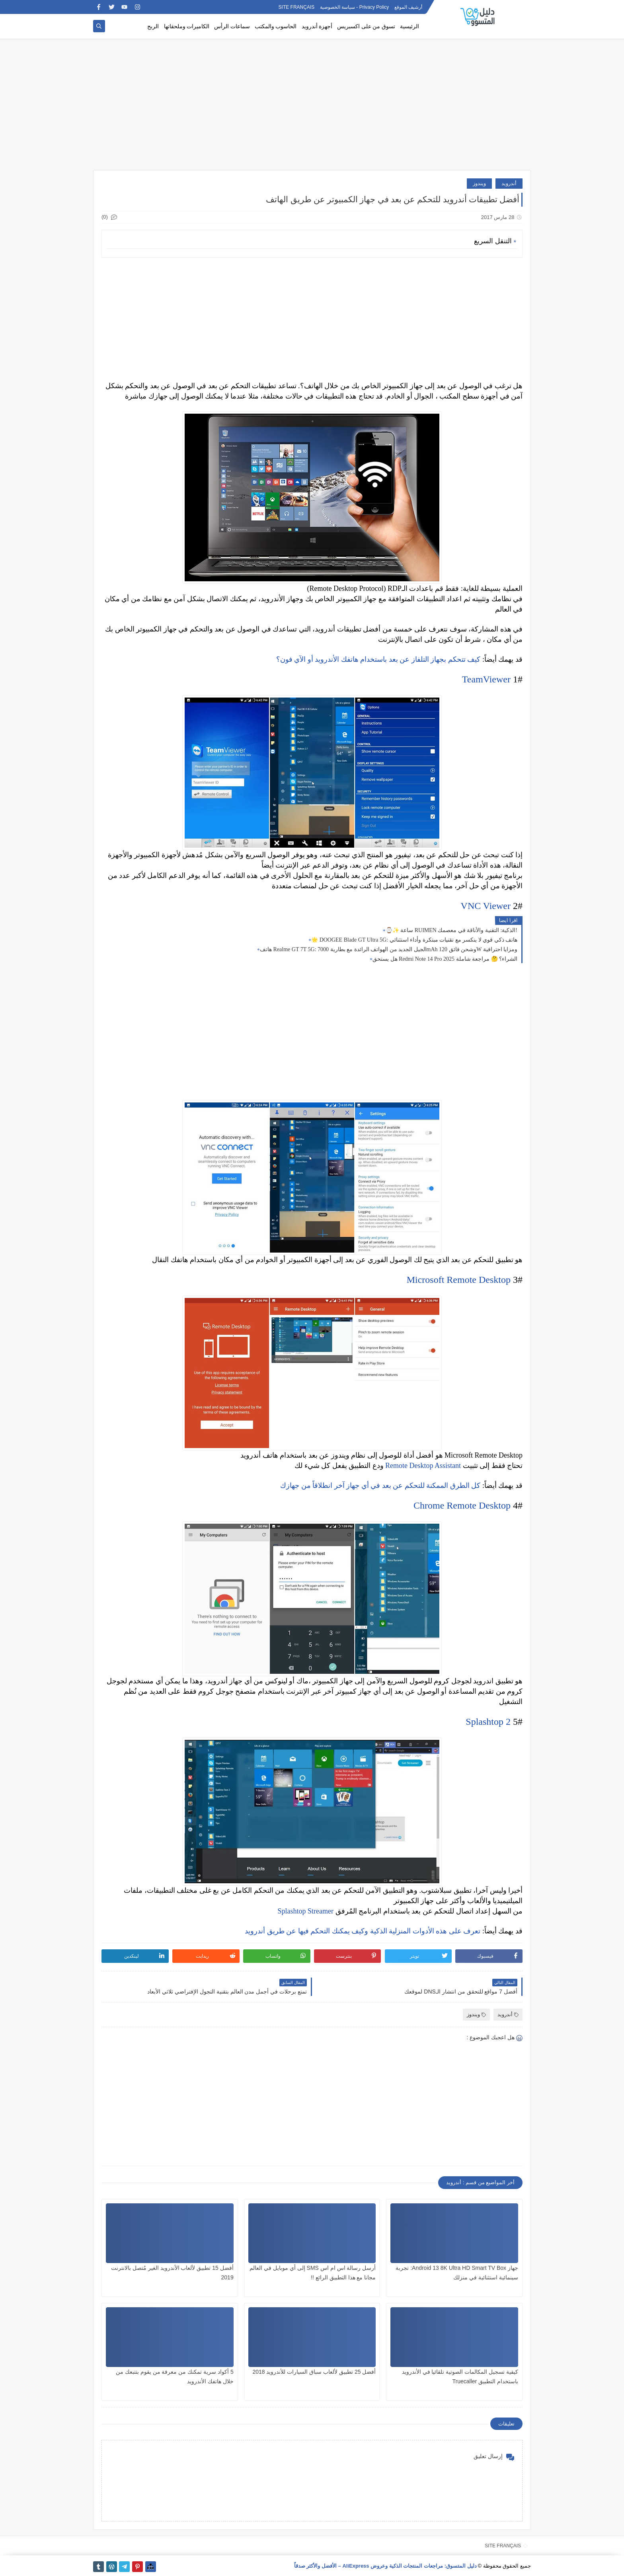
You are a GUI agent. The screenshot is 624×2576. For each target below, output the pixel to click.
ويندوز (479, 183)
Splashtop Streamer (305, 1911)
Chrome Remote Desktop (462, 1505)
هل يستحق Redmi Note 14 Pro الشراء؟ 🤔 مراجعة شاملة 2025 (444, 959)
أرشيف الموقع (408, 7)
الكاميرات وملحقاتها (187, 26)
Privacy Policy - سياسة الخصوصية (354, 7)
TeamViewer (486, 679)
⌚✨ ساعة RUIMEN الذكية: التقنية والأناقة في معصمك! (451, 930)
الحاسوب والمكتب (276, 26)
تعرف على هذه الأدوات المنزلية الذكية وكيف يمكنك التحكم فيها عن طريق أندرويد (362, 1931)
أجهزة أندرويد (317, 26)
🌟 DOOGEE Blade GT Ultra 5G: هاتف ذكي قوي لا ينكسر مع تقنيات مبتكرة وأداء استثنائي (414, 940)
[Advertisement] (312, 108)
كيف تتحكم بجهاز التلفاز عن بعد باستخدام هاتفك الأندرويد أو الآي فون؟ (378, 659)
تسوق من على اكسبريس (366, 26)
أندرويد (509, 183)
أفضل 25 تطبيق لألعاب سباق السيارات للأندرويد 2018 (314, 2372)
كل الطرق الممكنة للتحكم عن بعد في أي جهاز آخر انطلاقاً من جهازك (380, 1485)
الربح (153, 26)
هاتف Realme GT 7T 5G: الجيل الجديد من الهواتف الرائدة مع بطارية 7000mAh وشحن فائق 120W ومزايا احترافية (388, 949)
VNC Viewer (486, 906)
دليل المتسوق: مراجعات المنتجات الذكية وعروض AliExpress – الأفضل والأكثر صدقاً (385, 2566)
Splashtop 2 (488, 1721)
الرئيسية (409, 26)
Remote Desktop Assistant (423, 1466)
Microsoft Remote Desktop (459, 1279)
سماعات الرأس (232, 26)
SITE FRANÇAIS (297, 7)
